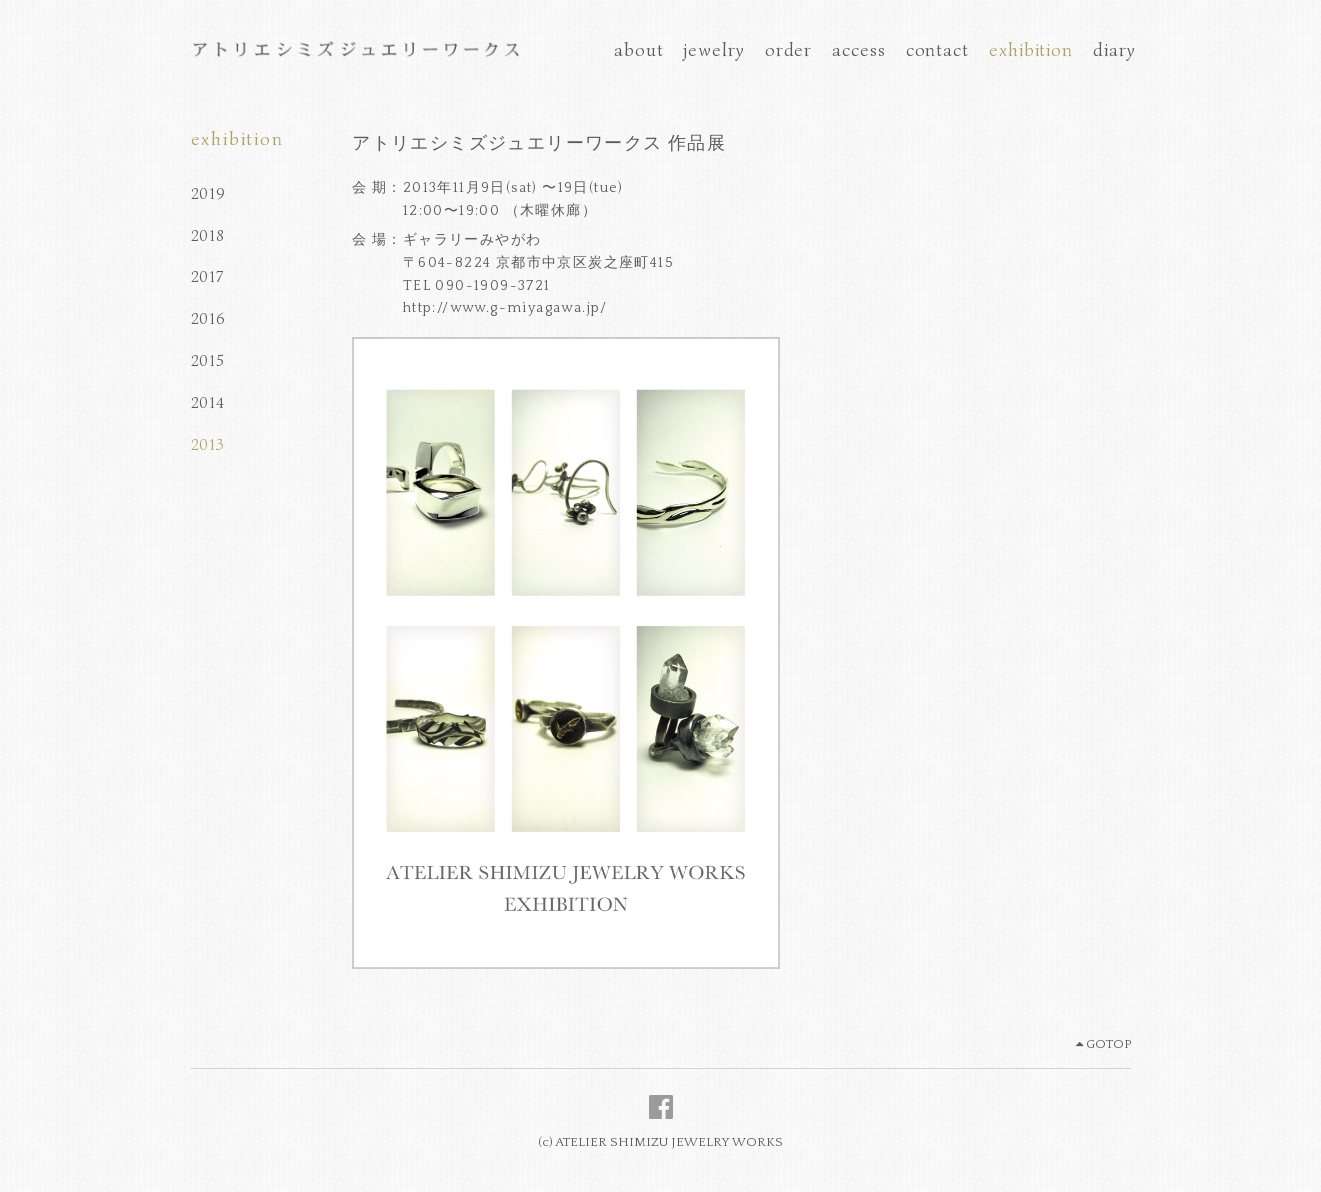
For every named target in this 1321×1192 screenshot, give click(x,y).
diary (1114, 50)
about (639, 50)
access (858, 50)
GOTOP (1103, 1044)
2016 (208, 319)
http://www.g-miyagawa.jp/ (505, 308)
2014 (208, 403)
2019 (208, 194)
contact (937, 50)
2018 (208, 236)
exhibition (1031, 50)
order (789, 50)
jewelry (713, 50)
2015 (208, 361)
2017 (207, 277)
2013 (208, 445)
